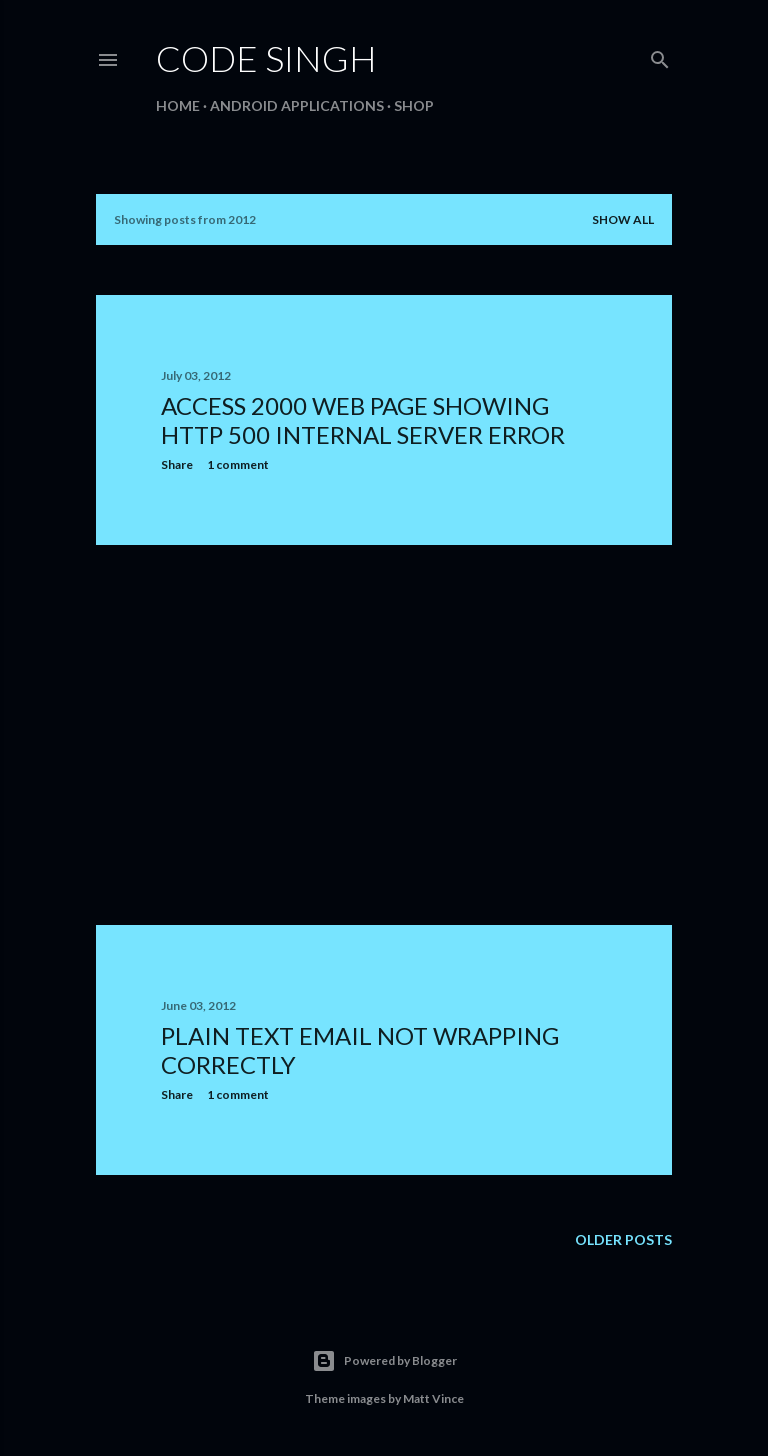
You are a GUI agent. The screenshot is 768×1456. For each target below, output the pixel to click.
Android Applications (297, 105)
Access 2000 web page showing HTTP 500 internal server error (363, 420)
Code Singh (266, 58)
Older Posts (623, 1239)
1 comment (238, 464)
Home (178, 105)
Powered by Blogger (384, 1361)
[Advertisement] (384, 735)
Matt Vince (433, 1398)
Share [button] (177, 464)
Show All (623, 219)
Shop (414, 105)
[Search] (660, 55)
